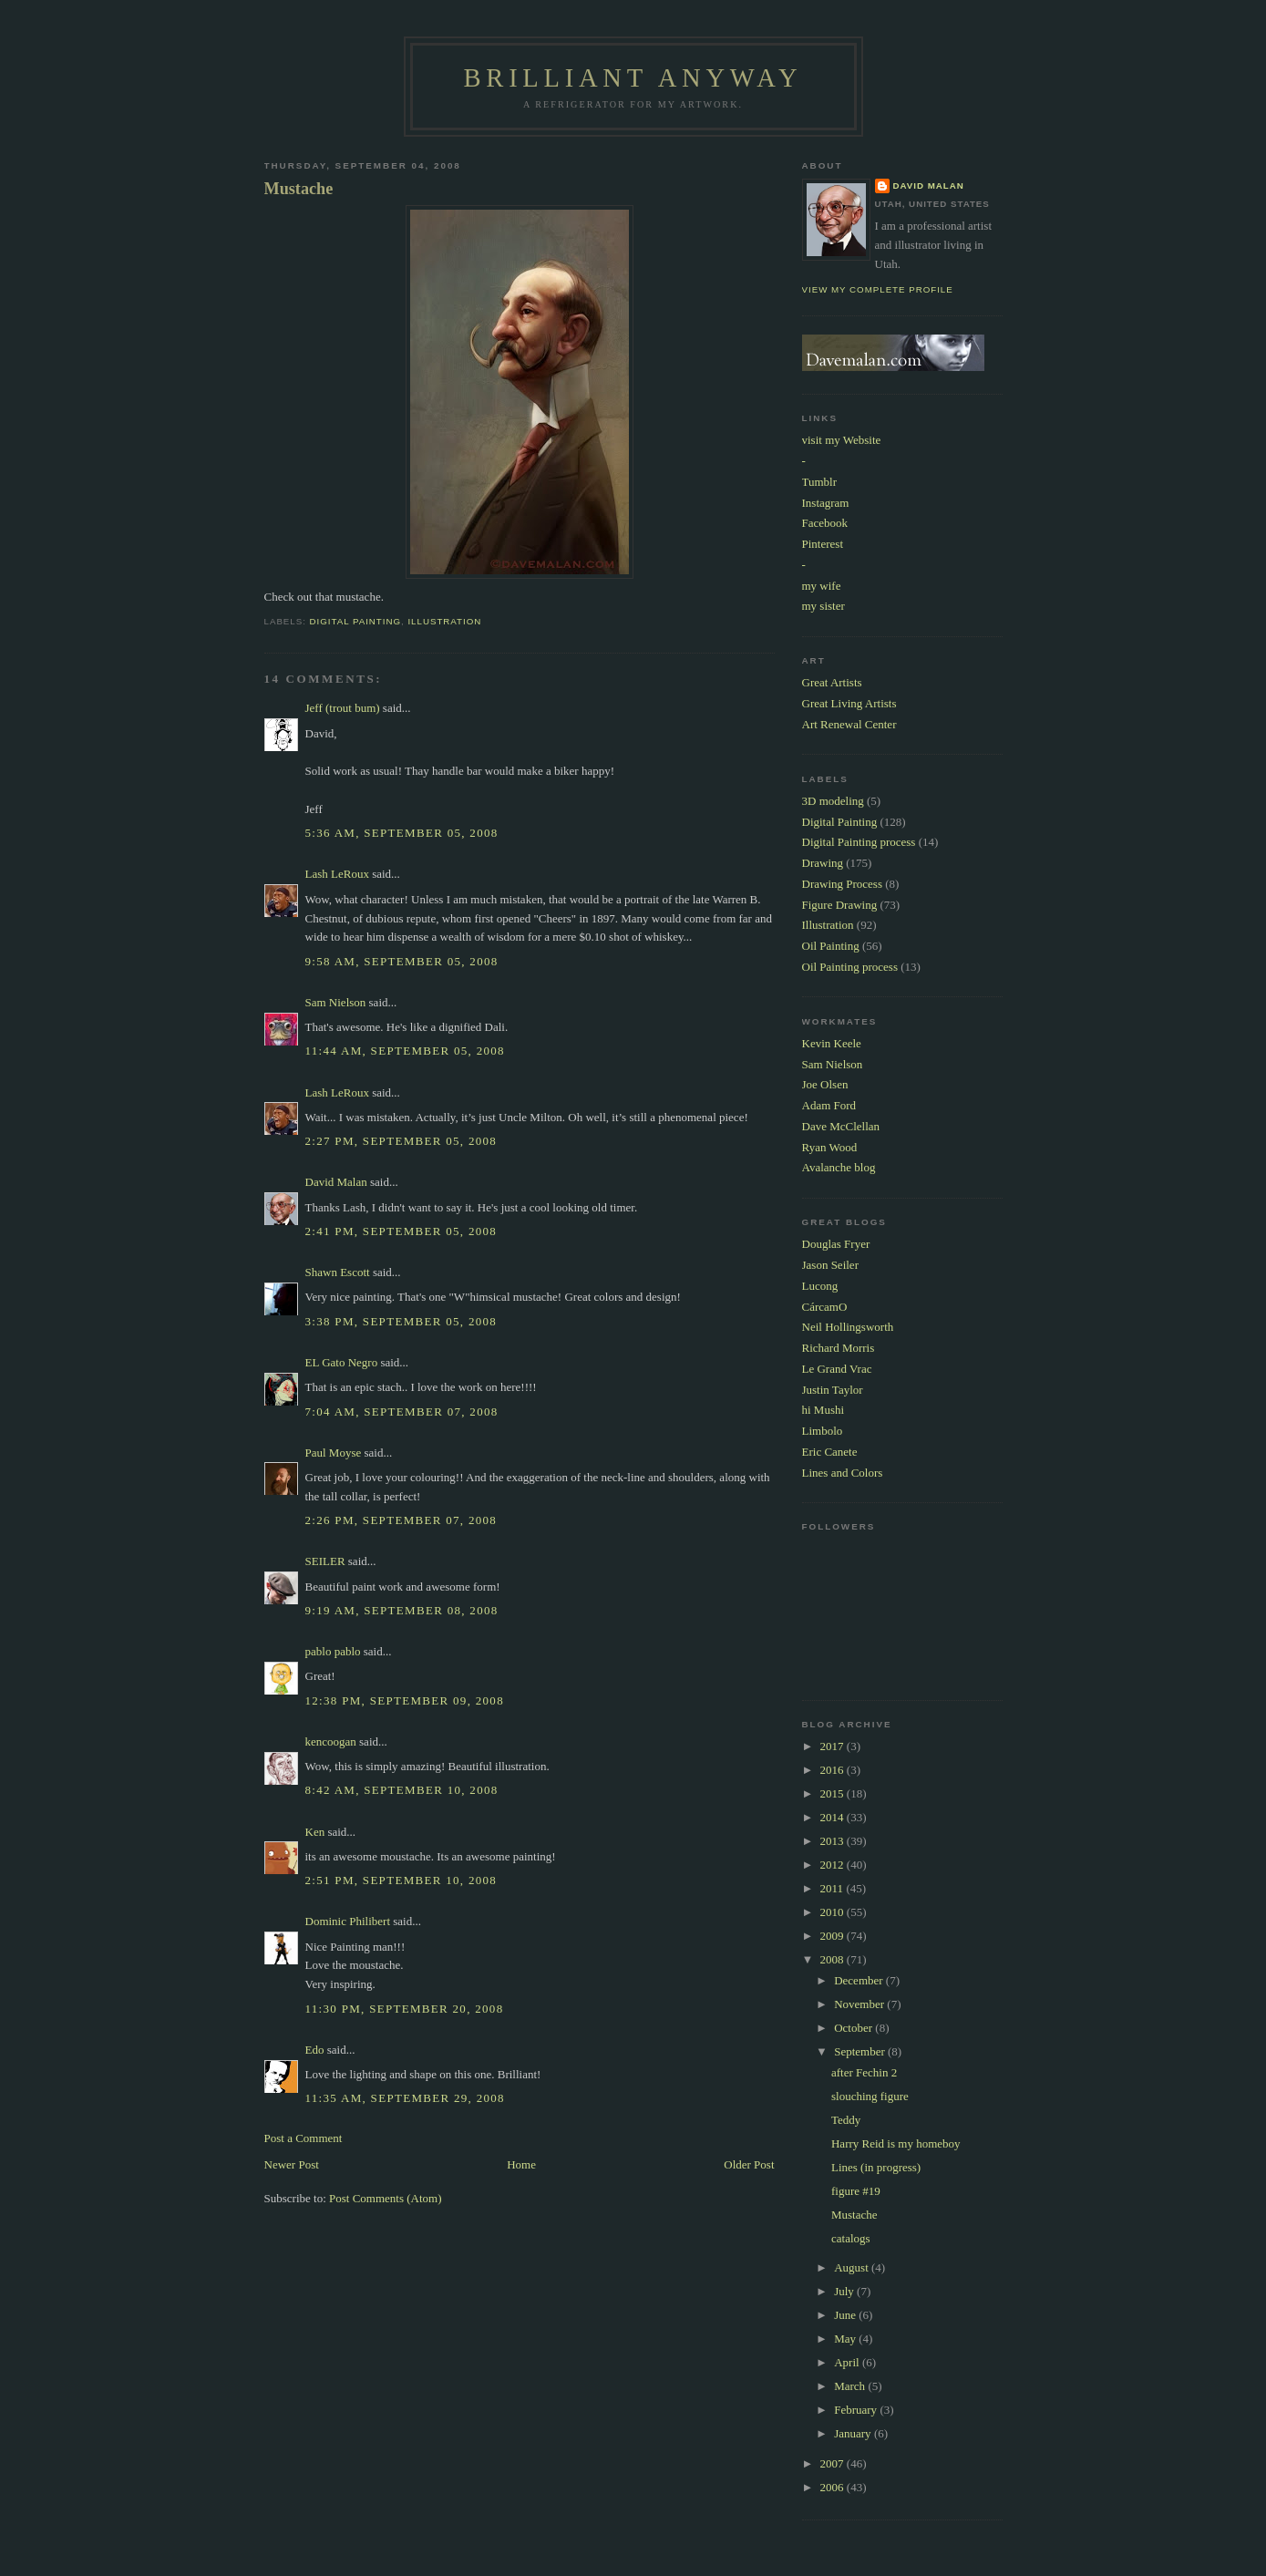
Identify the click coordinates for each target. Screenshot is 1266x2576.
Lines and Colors (842, 1472)
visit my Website (841, 440)
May (846, 2338)
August (852, 2267)
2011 (833, 1888)
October (854, 2028)
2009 (833, 1935)
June (846, 2315)
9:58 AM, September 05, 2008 (402, 961)
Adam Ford (829, 1105)
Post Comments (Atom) (385, 2198)
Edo (314, 2049)
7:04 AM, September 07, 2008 (402, 1411)
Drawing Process (842, 884)
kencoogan (330, 1741)
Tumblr (820, 482)
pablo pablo (333, 1651)
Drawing (823, 863)
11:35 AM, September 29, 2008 (405, 2098)
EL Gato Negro (341, 1362)
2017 (833, 1746)
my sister (823, 606)
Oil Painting (830, 946)
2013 (833, 1841)
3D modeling (833, 801)
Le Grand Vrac (837, 1369)
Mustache (299, 189)
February (857, 2409)
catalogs (850, 2238)
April (848, 2362)
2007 (833, 2463)
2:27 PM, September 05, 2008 (401, 1141)
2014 (833, 1817)
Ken (315, 1832)
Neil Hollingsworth (848, 1327)
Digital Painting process (859, 842)
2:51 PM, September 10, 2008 (401, 1880)
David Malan (336, 1182)
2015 (833, 1793)
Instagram (825, 503)
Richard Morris (838, 1348)
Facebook (825, 523)
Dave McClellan (841, 1126)
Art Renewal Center (849, 724)
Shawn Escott (337, 1272)
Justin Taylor (832, 1389)
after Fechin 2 (864, 2072)
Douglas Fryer (836, 1244)
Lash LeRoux (337, 874)
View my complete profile (877, 289)
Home (521, 2164)
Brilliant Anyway (633, 78)
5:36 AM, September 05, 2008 (402, 833)
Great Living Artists (849, 703)
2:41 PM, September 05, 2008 (401, 1231)
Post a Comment (303, 2138)
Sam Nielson (335, 1002)
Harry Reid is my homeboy (896, 2143)
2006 (833, 2487)
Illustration (444, 621)
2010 (833, 1912)
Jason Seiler (830, 1265)
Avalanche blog (839, 1167)
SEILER (325, 1561)
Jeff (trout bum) (342, 708)
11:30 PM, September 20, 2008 (404, 2008)
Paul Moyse (333, 1452)
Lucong (820, 1286)
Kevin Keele (831, 1043)
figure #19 (855, 2191)
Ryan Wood (830, 1147)
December (860, 1980)
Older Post (749, 2164)
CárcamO (825, 1307)
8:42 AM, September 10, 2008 (402, 1790)
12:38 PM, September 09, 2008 (404, 1700)
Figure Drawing (840, 905)
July (845, 2291)
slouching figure (870, 2096)
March (851, 2386)
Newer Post (291, 2164)
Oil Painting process (850, 967)
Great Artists (832, 682)
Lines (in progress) (876, 2167)
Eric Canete (830, 1451)
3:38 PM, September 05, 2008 (401, 1321)
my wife (821, 585)
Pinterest (823, 544)
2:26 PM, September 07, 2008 (401, 1520)
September (861, 2051)
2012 (833, 1864)
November (860, 2004)
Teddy (845, 2120)
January (854, 2433)
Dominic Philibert (348, 1921)
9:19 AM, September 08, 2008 (402, 1610)
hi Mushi (823, 1410)
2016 (833, 1770)
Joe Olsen (825, 1084)
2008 (833, 1959)
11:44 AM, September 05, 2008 (405, 1050)
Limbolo (822, 1430)
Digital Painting (355, 621)
